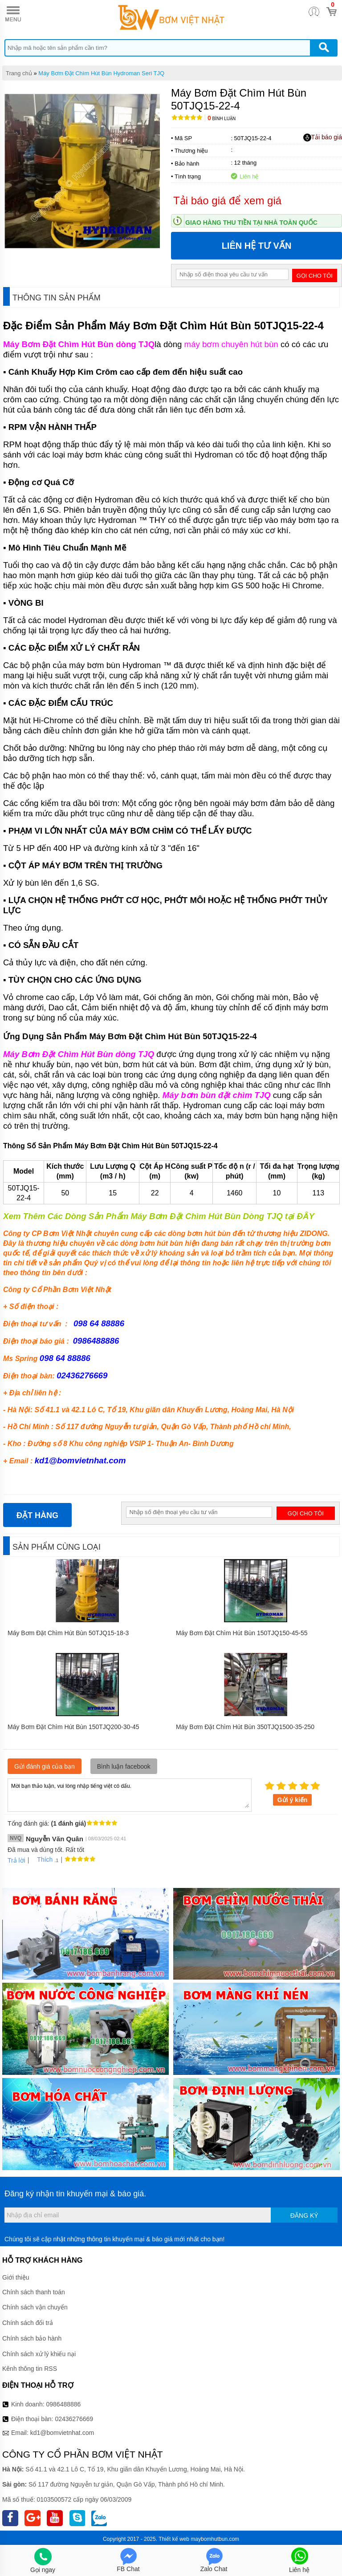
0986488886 (63, 2404)
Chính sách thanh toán (33, 2292)
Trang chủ (19, 73)
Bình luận (222, 118)
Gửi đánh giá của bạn (44, 1766)
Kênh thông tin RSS (29, 2368)
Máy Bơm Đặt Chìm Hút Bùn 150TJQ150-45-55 (242, 1632)
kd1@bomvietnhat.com (80, 1460)
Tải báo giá (322, 138)
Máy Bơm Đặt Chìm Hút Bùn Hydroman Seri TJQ (101, 73)
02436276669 (74, 2418)
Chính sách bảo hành (31, 2338)
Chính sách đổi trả (27, 2322)
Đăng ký (304, 2215)
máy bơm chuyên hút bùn (231, 344)
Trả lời (16, 1860)
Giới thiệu (15, 2277)
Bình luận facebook (124, 1766)
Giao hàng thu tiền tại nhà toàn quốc (251, 222)
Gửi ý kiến (292, 1799)
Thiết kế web (174, 2539)
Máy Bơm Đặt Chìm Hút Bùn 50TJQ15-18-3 (68, 1632)
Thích (42, 1859)
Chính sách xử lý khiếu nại (39, 2353)
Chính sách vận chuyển (35, 2307)
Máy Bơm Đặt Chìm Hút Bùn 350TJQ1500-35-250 (245, 1726)
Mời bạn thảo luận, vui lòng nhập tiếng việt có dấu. (129, 1794)
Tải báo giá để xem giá (227, 200)
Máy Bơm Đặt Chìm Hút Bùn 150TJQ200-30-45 (73, 1726)
